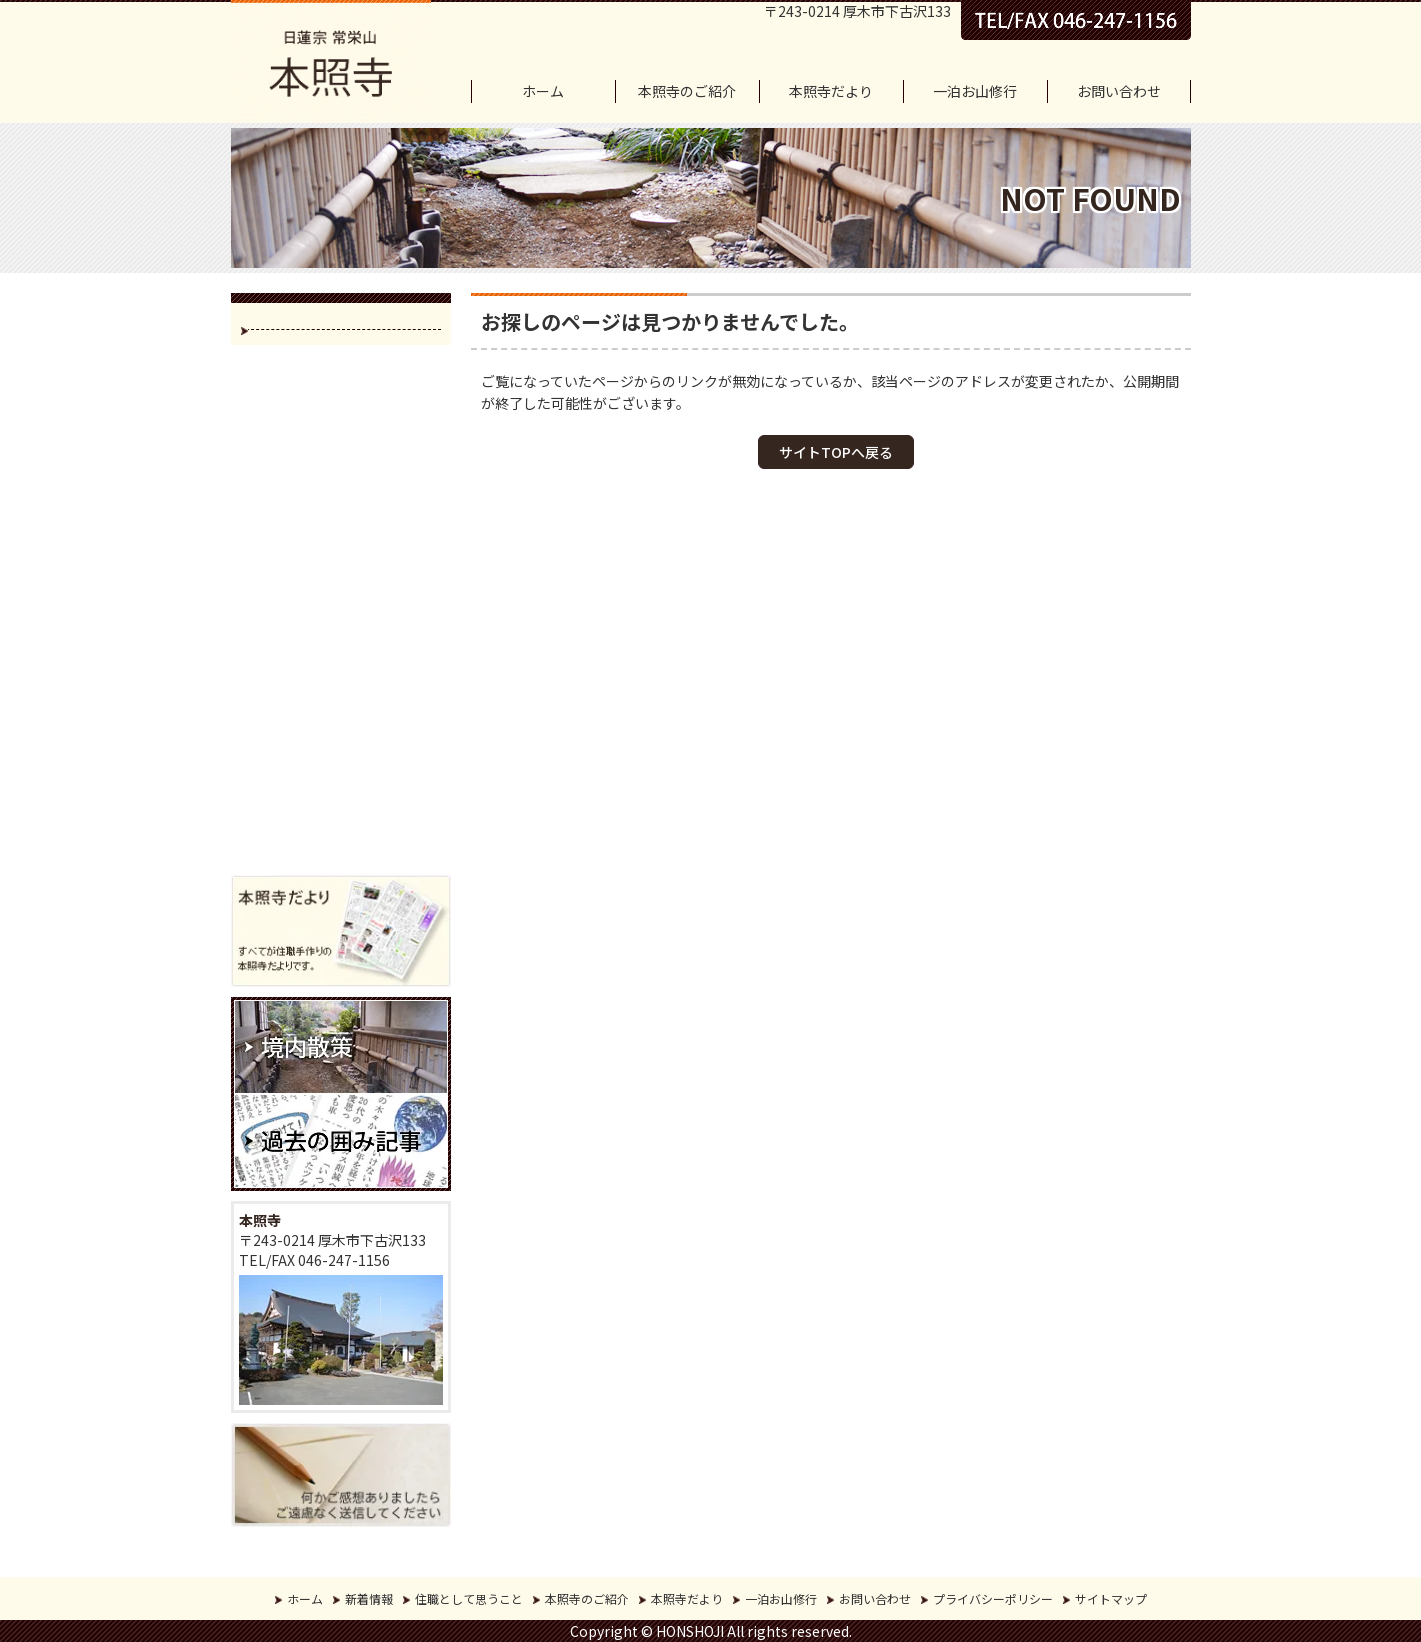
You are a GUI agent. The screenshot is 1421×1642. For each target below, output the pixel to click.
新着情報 (369, 1598)
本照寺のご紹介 (687, 91)
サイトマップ (1111, 1598)
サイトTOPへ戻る (836, 452)
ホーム (543, 91)
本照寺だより (831, 91)
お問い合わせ (1119, 91)
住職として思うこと (469, 1598)
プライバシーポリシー (993, 1598)
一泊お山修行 (975, 91)
